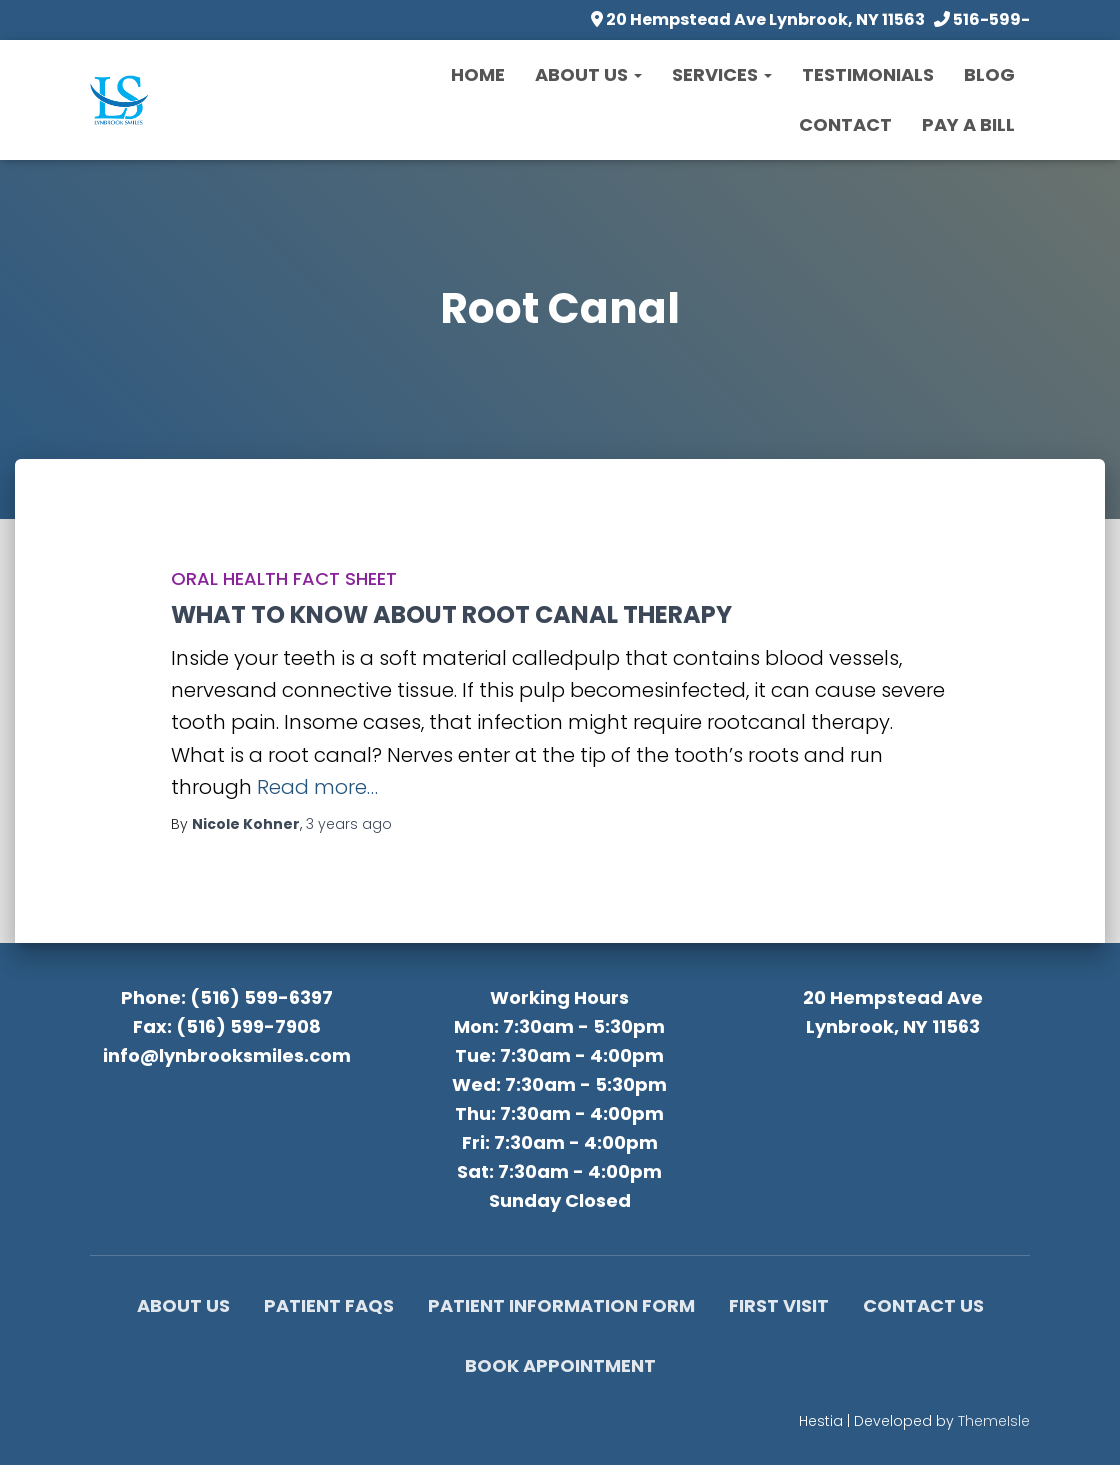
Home (478, 74)
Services (722, 74)
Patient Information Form (561, 1305)
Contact (845, 124)
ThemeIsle (994, 1421)
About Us (588, 74)
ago (349, 824)
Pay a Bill (968, 124)
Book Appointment (560, 1365)
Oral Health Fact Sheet (284, 578)
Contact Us (923, 1305)
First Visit (779, 1305)
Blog (989, 74)
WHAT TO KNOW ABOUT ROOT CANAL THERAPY (451, 614)
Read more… (317, 787)
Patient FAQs (329, 1305)
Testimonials (868, 74)
